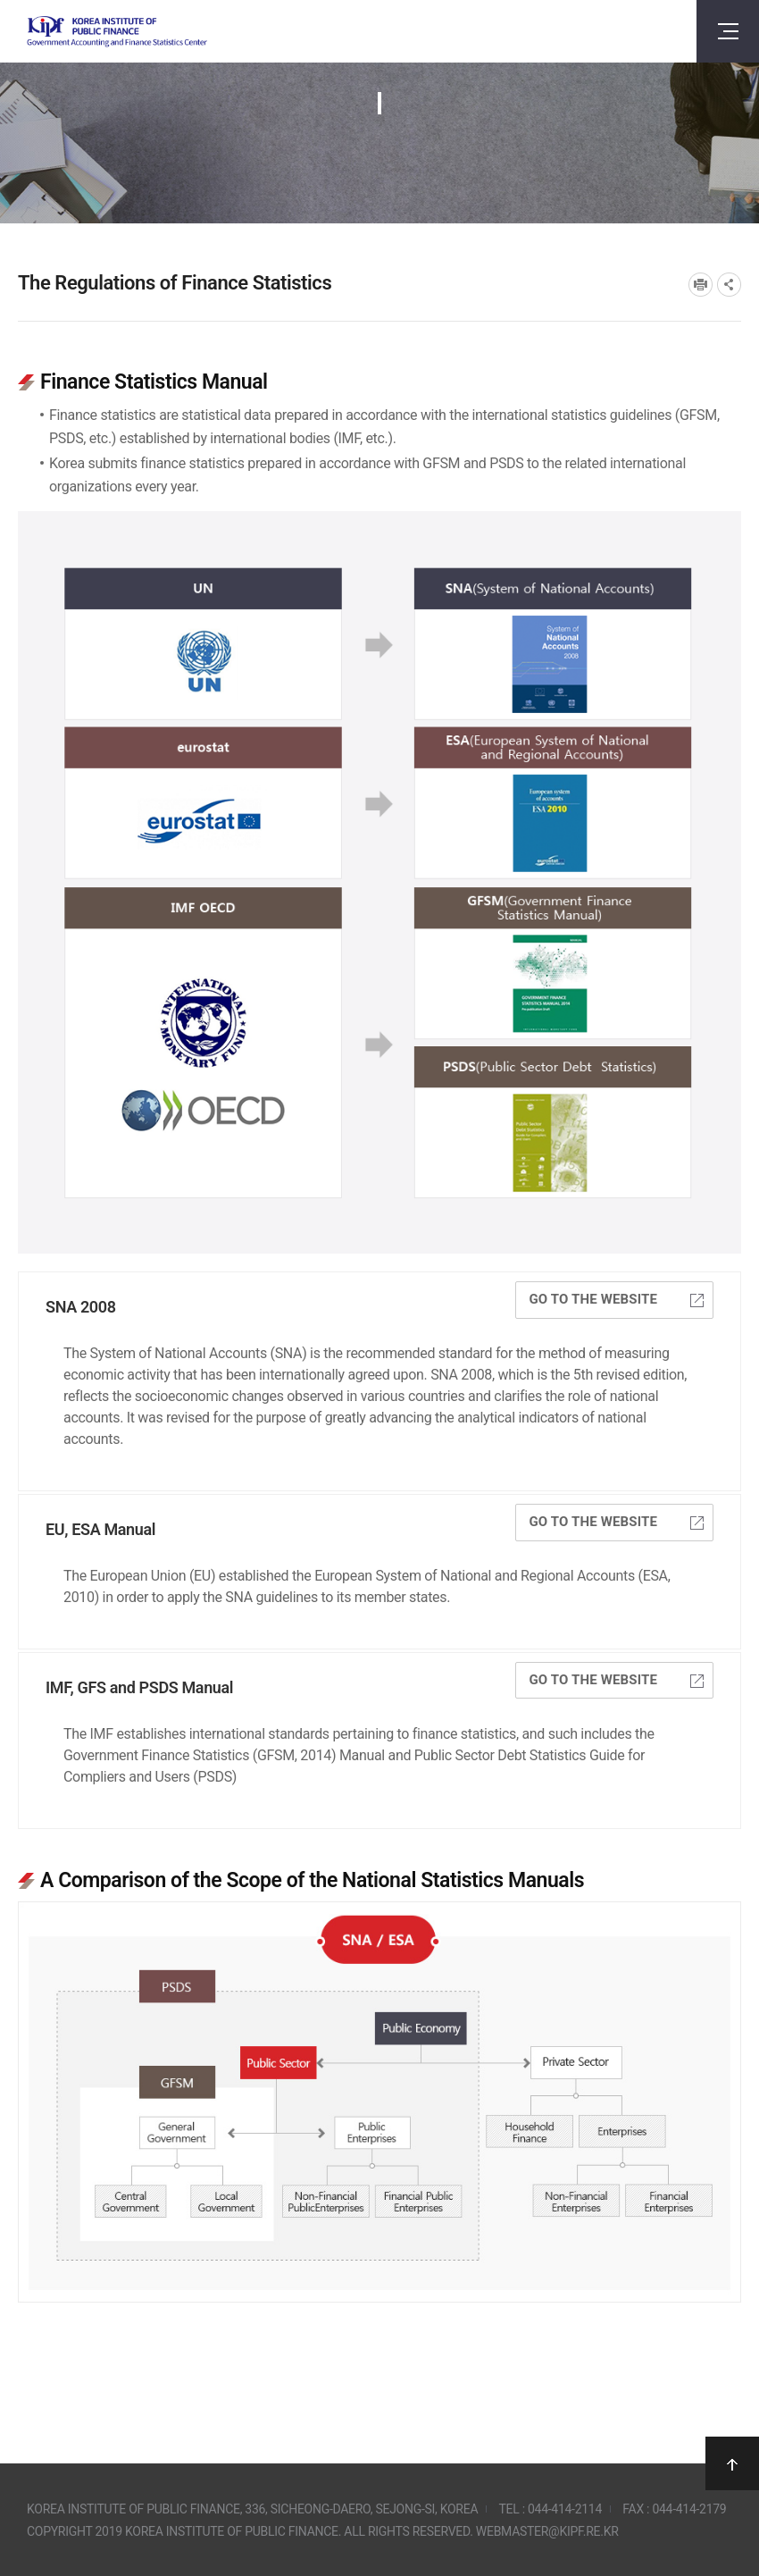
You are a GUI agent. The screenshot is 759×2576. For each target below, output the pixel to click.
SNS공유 (729, 285)
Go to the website (616, 1299)
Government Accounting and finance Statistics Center (117, 31)
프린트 (700, 285)
